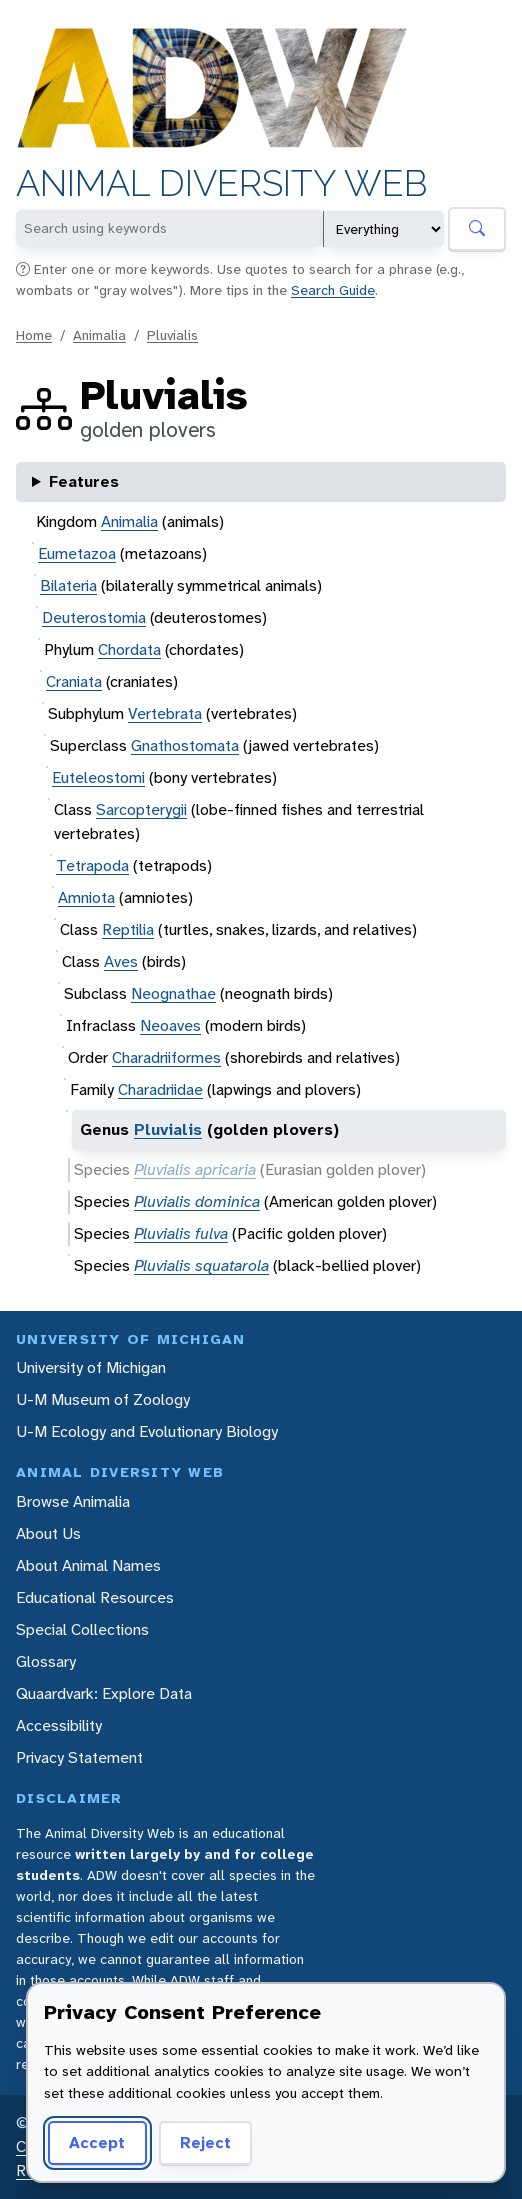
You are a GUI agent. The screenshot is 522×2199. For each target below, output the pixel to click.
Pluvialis (172, 335)
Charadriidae (160, 1089)
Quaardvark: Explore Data (104, 1693)
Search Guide (333, 290)
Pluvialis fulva (181, 1233)
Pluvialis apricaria (195, 1169)
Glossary (46, 1661)
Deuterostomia (94, 617)
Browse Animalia (73, 1501)
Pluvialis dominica (197, 1201)
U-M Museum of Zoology (103, 1399)
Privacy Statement (79, 1757)
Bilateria (68, 585)
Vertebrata (165, 713)
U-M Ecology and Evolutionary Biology (147, 1431)
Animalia (99, 335)
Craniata (74, 681)
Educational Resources (95, 1597)
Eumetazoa (77, 553)
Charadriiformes (166, 1057)
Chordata (129, 649)
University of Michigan (91, 1367)
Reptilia (128, 929)
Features (84, 481)
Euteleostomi (98, 777)
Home (34, 335)
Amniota (86, 897)
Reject (205, 2142)
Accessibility (59, 1725)
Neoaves (170, 1025)
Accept (97, 2142)
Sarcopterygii (141, 809)
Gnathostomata (185, 745)
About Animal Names (88, 1565)
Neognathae (173, 993)
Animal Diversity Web (221, 183)
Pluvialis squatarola (201, 1265)
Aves (121, 961)
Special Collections (82, 1629)
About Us (48, 1533)
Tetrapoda (92, 865)
